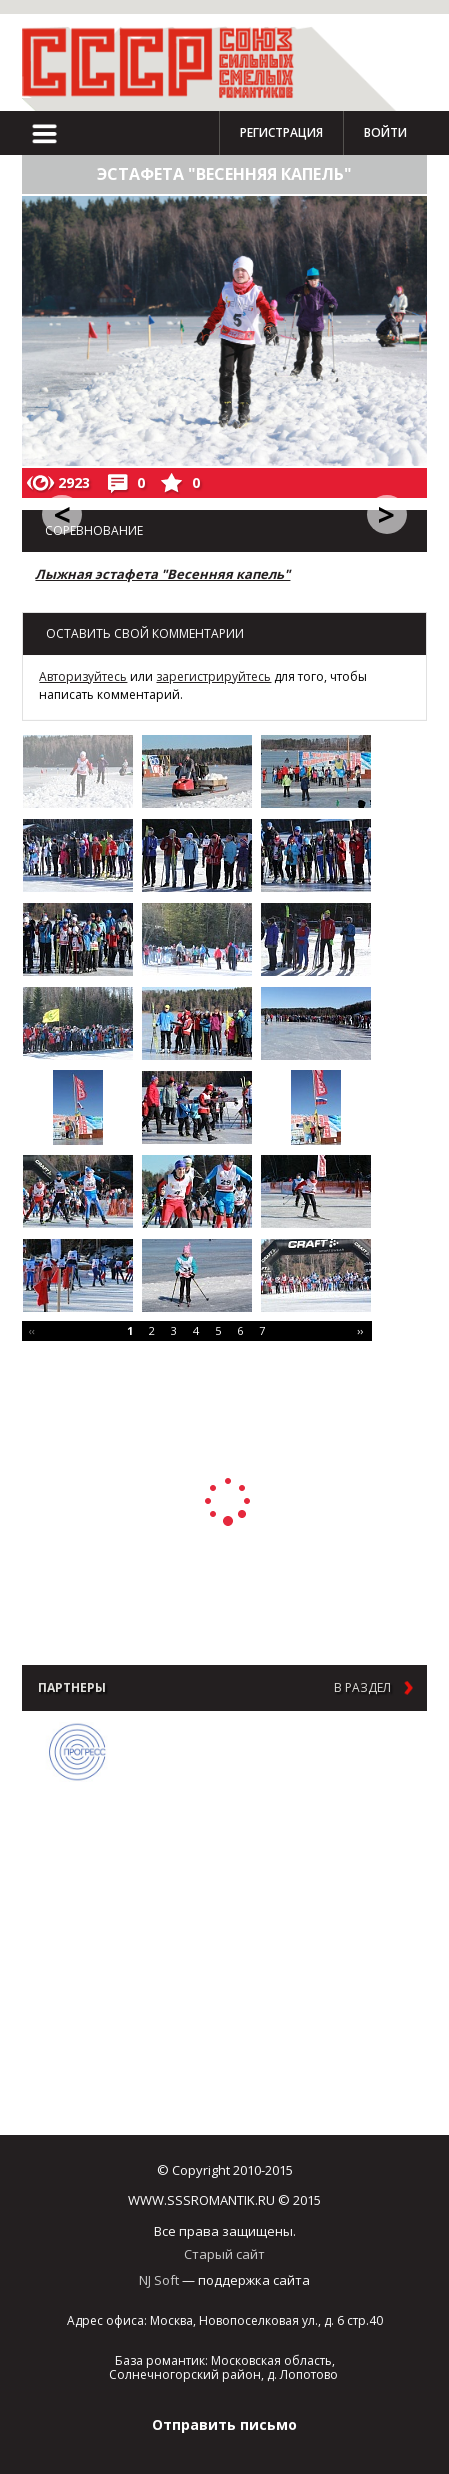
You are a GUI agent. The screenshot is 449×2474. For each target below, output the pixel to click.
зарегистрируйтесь (213, 676)
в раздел (362, 1688)
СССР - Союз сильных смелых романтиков (167, 62)
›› (360, 1330)
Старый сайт (224, 2254)
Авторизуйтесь (83, 676)
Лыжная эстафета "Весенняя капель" (162, 574)
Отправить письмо (224, 2424)
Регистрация (281, 132)
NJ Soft (159, 2280)
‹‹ (32, 1330)
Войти (385, 132)
